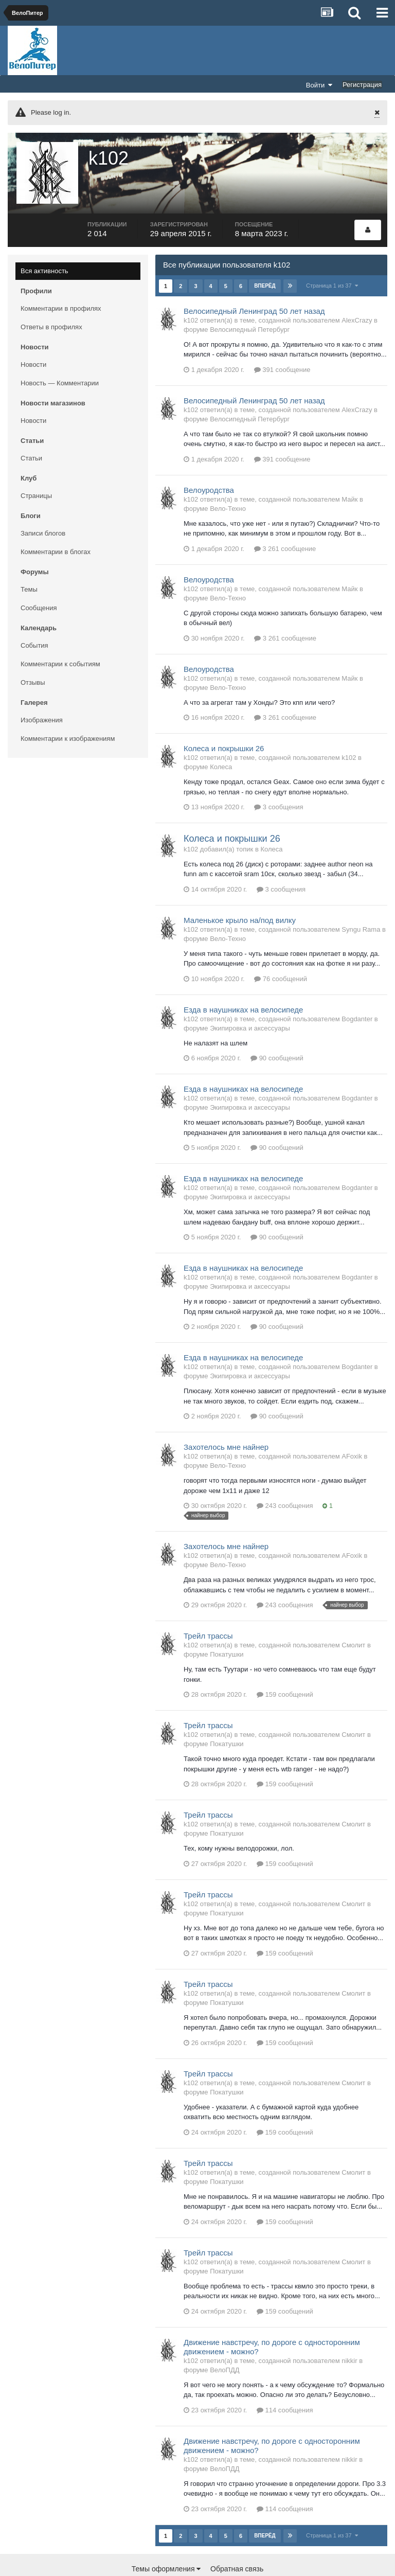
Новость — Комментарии (60, 354)
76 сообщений (280, 949)
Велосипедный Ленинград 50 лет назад (254, 281)
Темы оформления (166, 2539)
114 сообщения (285, 2381)
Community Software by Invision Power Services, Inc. (197, 2561)
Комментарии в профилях (61, 279)
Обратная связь (236, 2539)
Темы (29, 560)
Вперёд (265, 256)
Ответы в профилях (51, 297)
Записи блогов (43, 504)
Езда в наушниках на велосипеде (243, 980)
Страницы (36, 466)
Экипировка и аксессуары (250, 999)
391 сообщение (282, 340)
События (34, 616)
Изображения (42, 691)
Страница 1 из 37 (332, 256)
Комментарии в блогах (56, 522)
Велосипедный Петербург (250, 300)
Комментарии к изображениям (68, 709)
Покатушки (226, 1625)
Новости (33, 335)
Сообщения (39, 578)
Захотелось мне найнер (226, 1418)
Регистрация (362, 84)
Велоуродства (209, 460)
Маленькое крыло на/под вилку (240, 890)
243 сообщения (285, 1477)
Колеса (221, 738)
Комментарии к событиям (60, 634)
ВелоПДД (224, 2340)
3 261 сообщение (285, 519)
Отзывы (33, 653)
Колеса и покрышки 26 (224, 719)
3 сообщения (278, 778)
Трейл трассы (208, 1607)
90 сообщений (276, 1029)
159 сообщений (285, 1665)
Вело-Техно (228, 479)
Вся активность (44, 241)
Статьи (31, 429)
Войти (319, 84)
